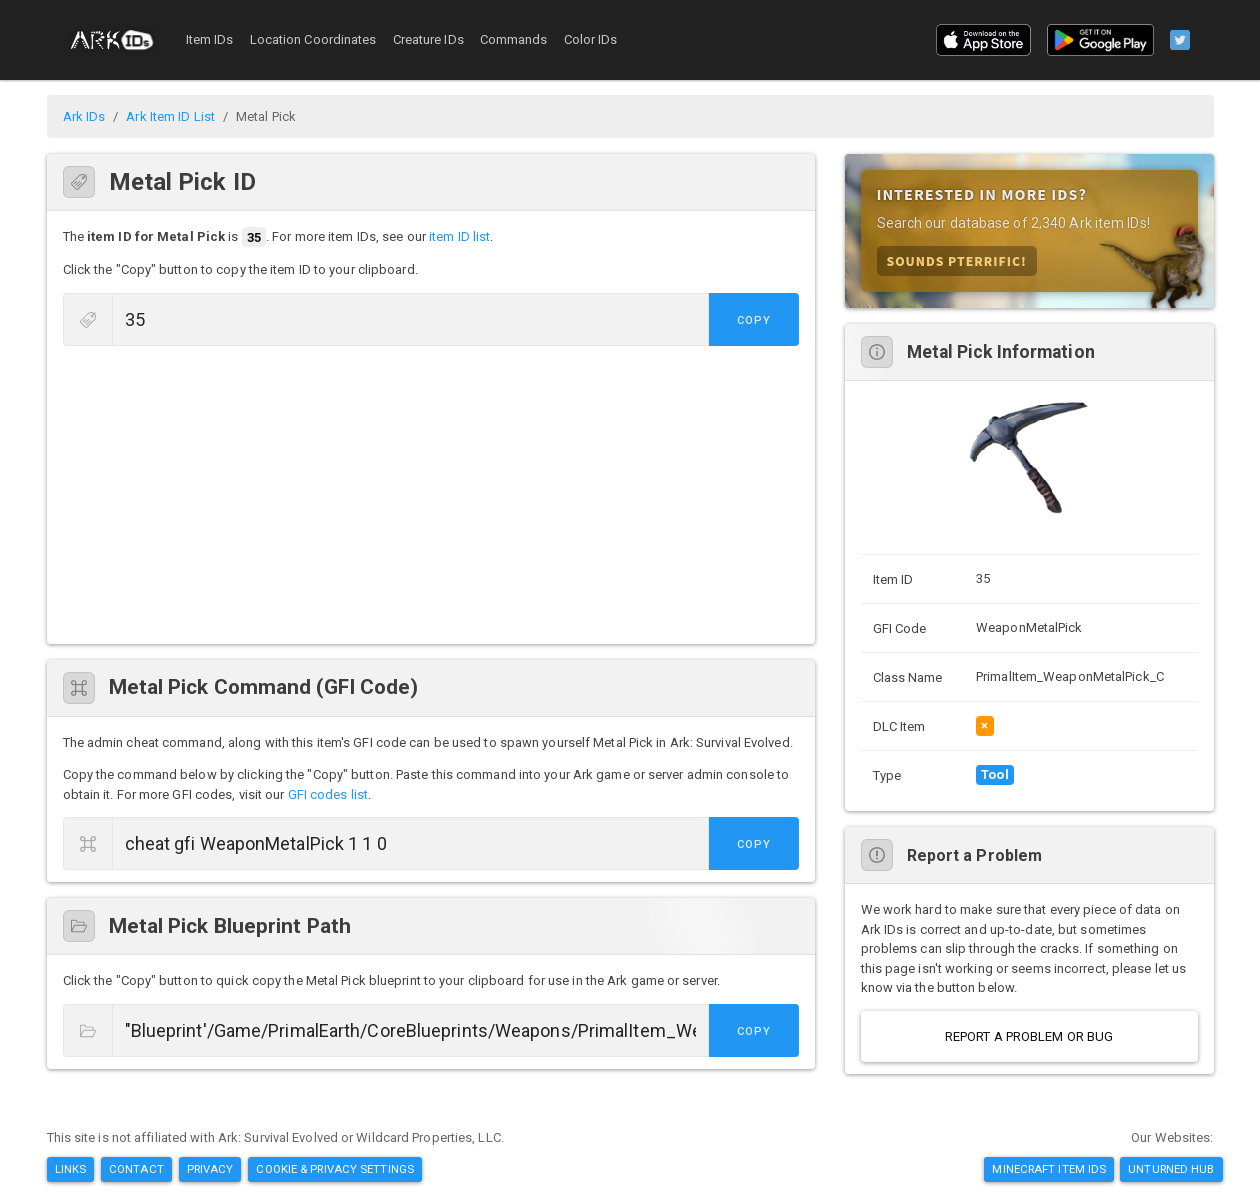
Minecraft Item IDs (1049, 1169)
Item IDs (210, 39)
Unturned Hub (1171, 1169)
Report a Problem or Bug (1029, 1036)
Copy (754, 320)
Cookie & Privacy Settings (335, 1169)
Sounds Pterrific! (957, 260)
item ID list (459, 237)
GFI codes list (328, 794)
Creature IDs (428, 39)
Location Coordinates (313, 39)
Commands (514, 39)
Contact (136, 1169)
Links (71, 1169)
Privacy (210, 1169)
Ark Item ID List (170, 116)
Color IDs (591, 39)
